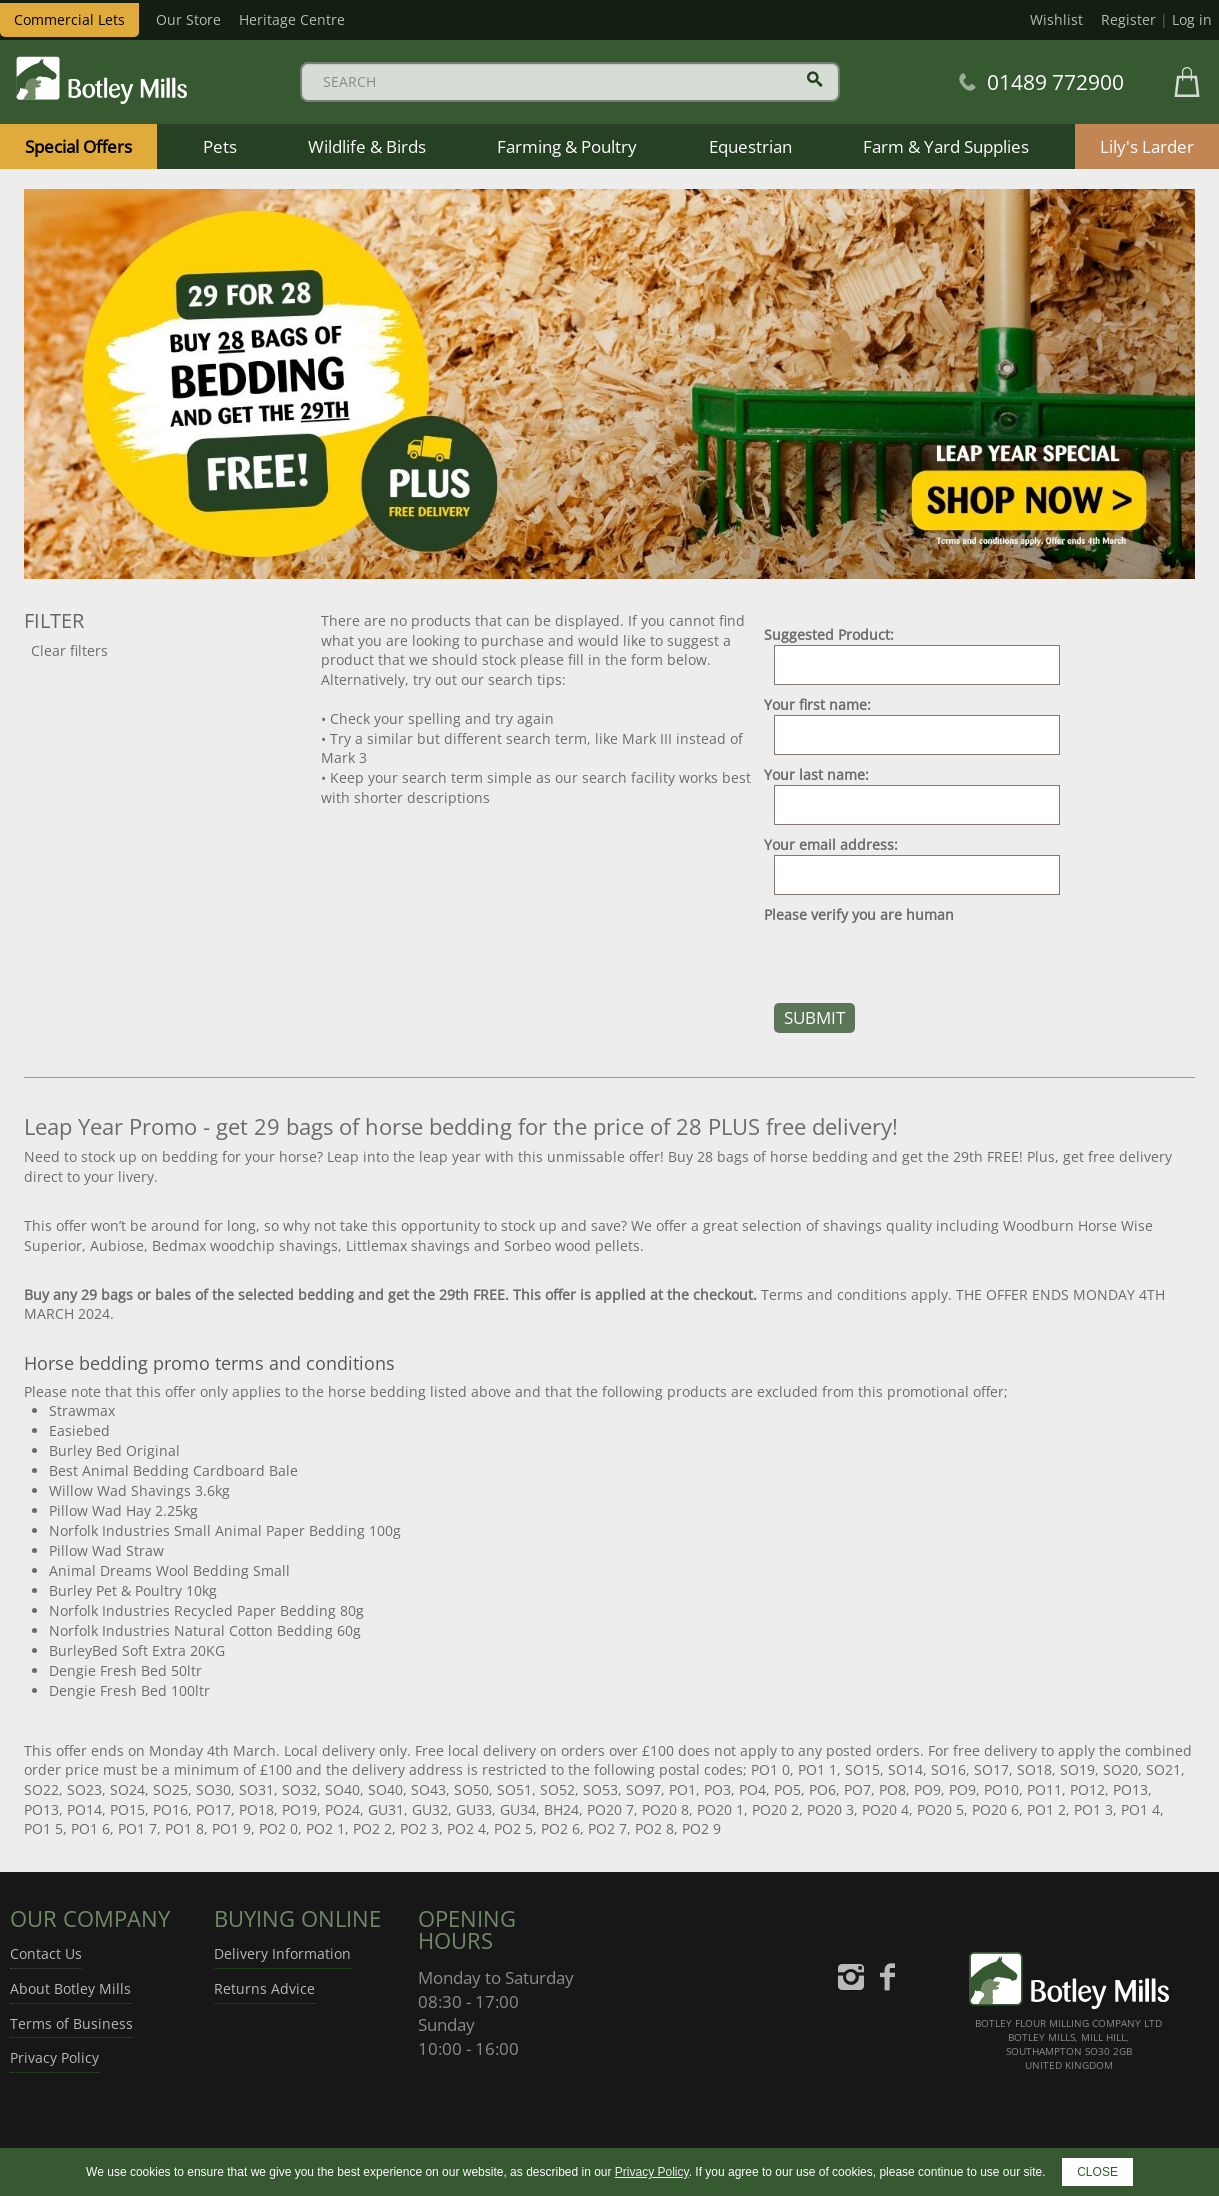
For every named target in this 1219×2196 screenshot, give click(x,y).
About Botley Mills (70, 1988)
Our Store (188, 19)
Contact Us (46, 1953)
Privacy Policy (54, 2057)
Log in (1192, 19)
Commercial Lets (69, 19)
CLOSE (1097, 2172)
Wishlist (1056, 19)
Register (1128, 19)
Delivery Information (282, 1953)
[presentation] (916, 964)
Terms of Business (71, 2023)
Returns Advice (264, 1988)
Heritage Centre (292, 19)
